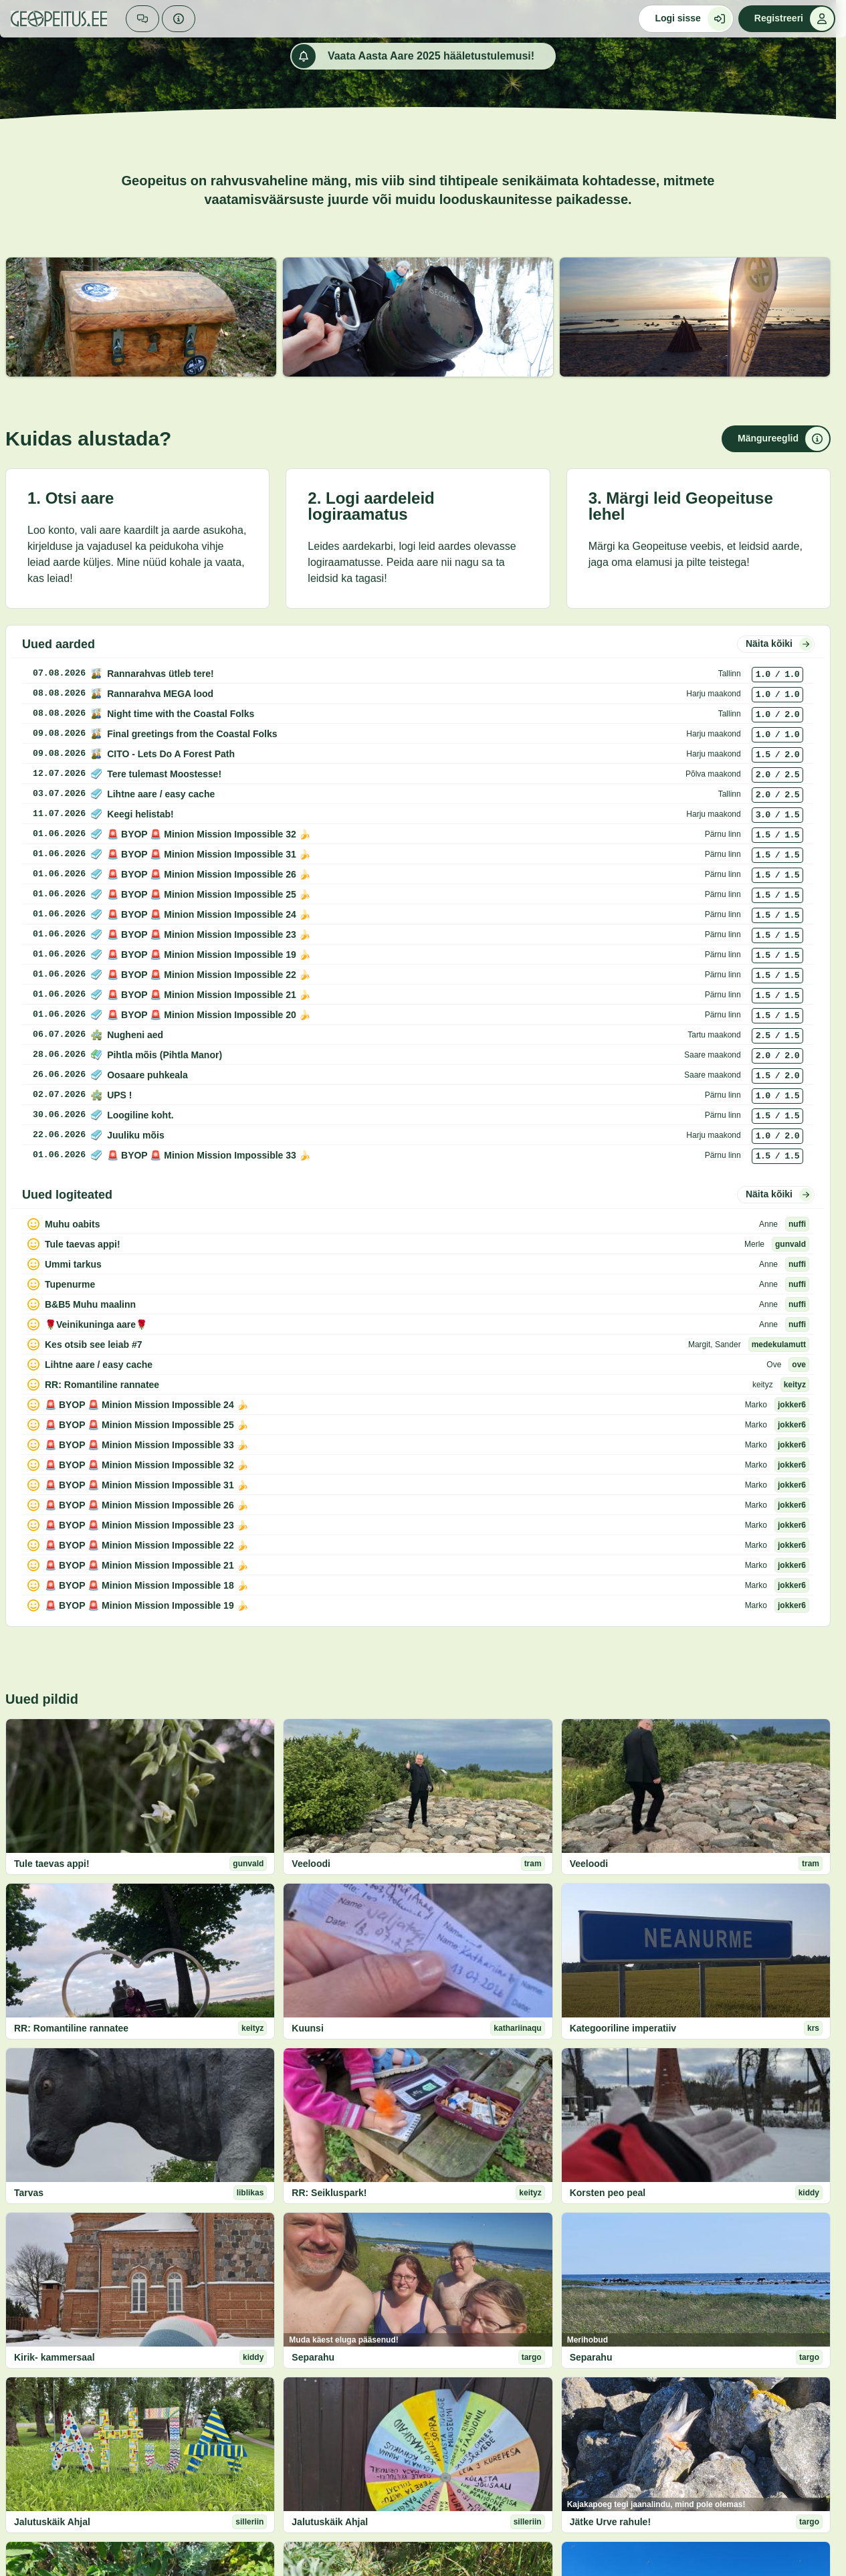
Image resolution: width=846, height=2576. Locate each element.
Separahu (313, 2357)
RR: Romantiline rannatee (71, 2028)
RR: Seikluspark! (329, 2192)
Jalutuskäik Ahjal (52, 2521)
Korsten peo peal (608, 2192)
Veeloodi (311, 1863)
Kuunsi (307, 2028)
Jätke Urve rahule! (610, 2521)
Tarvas (28, 2192)
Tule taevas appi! (52, 1863)
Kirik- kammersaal (54, 2357)
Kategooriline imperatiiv (623, 2028)
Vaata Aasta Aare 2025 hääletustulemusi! (413, 56)
